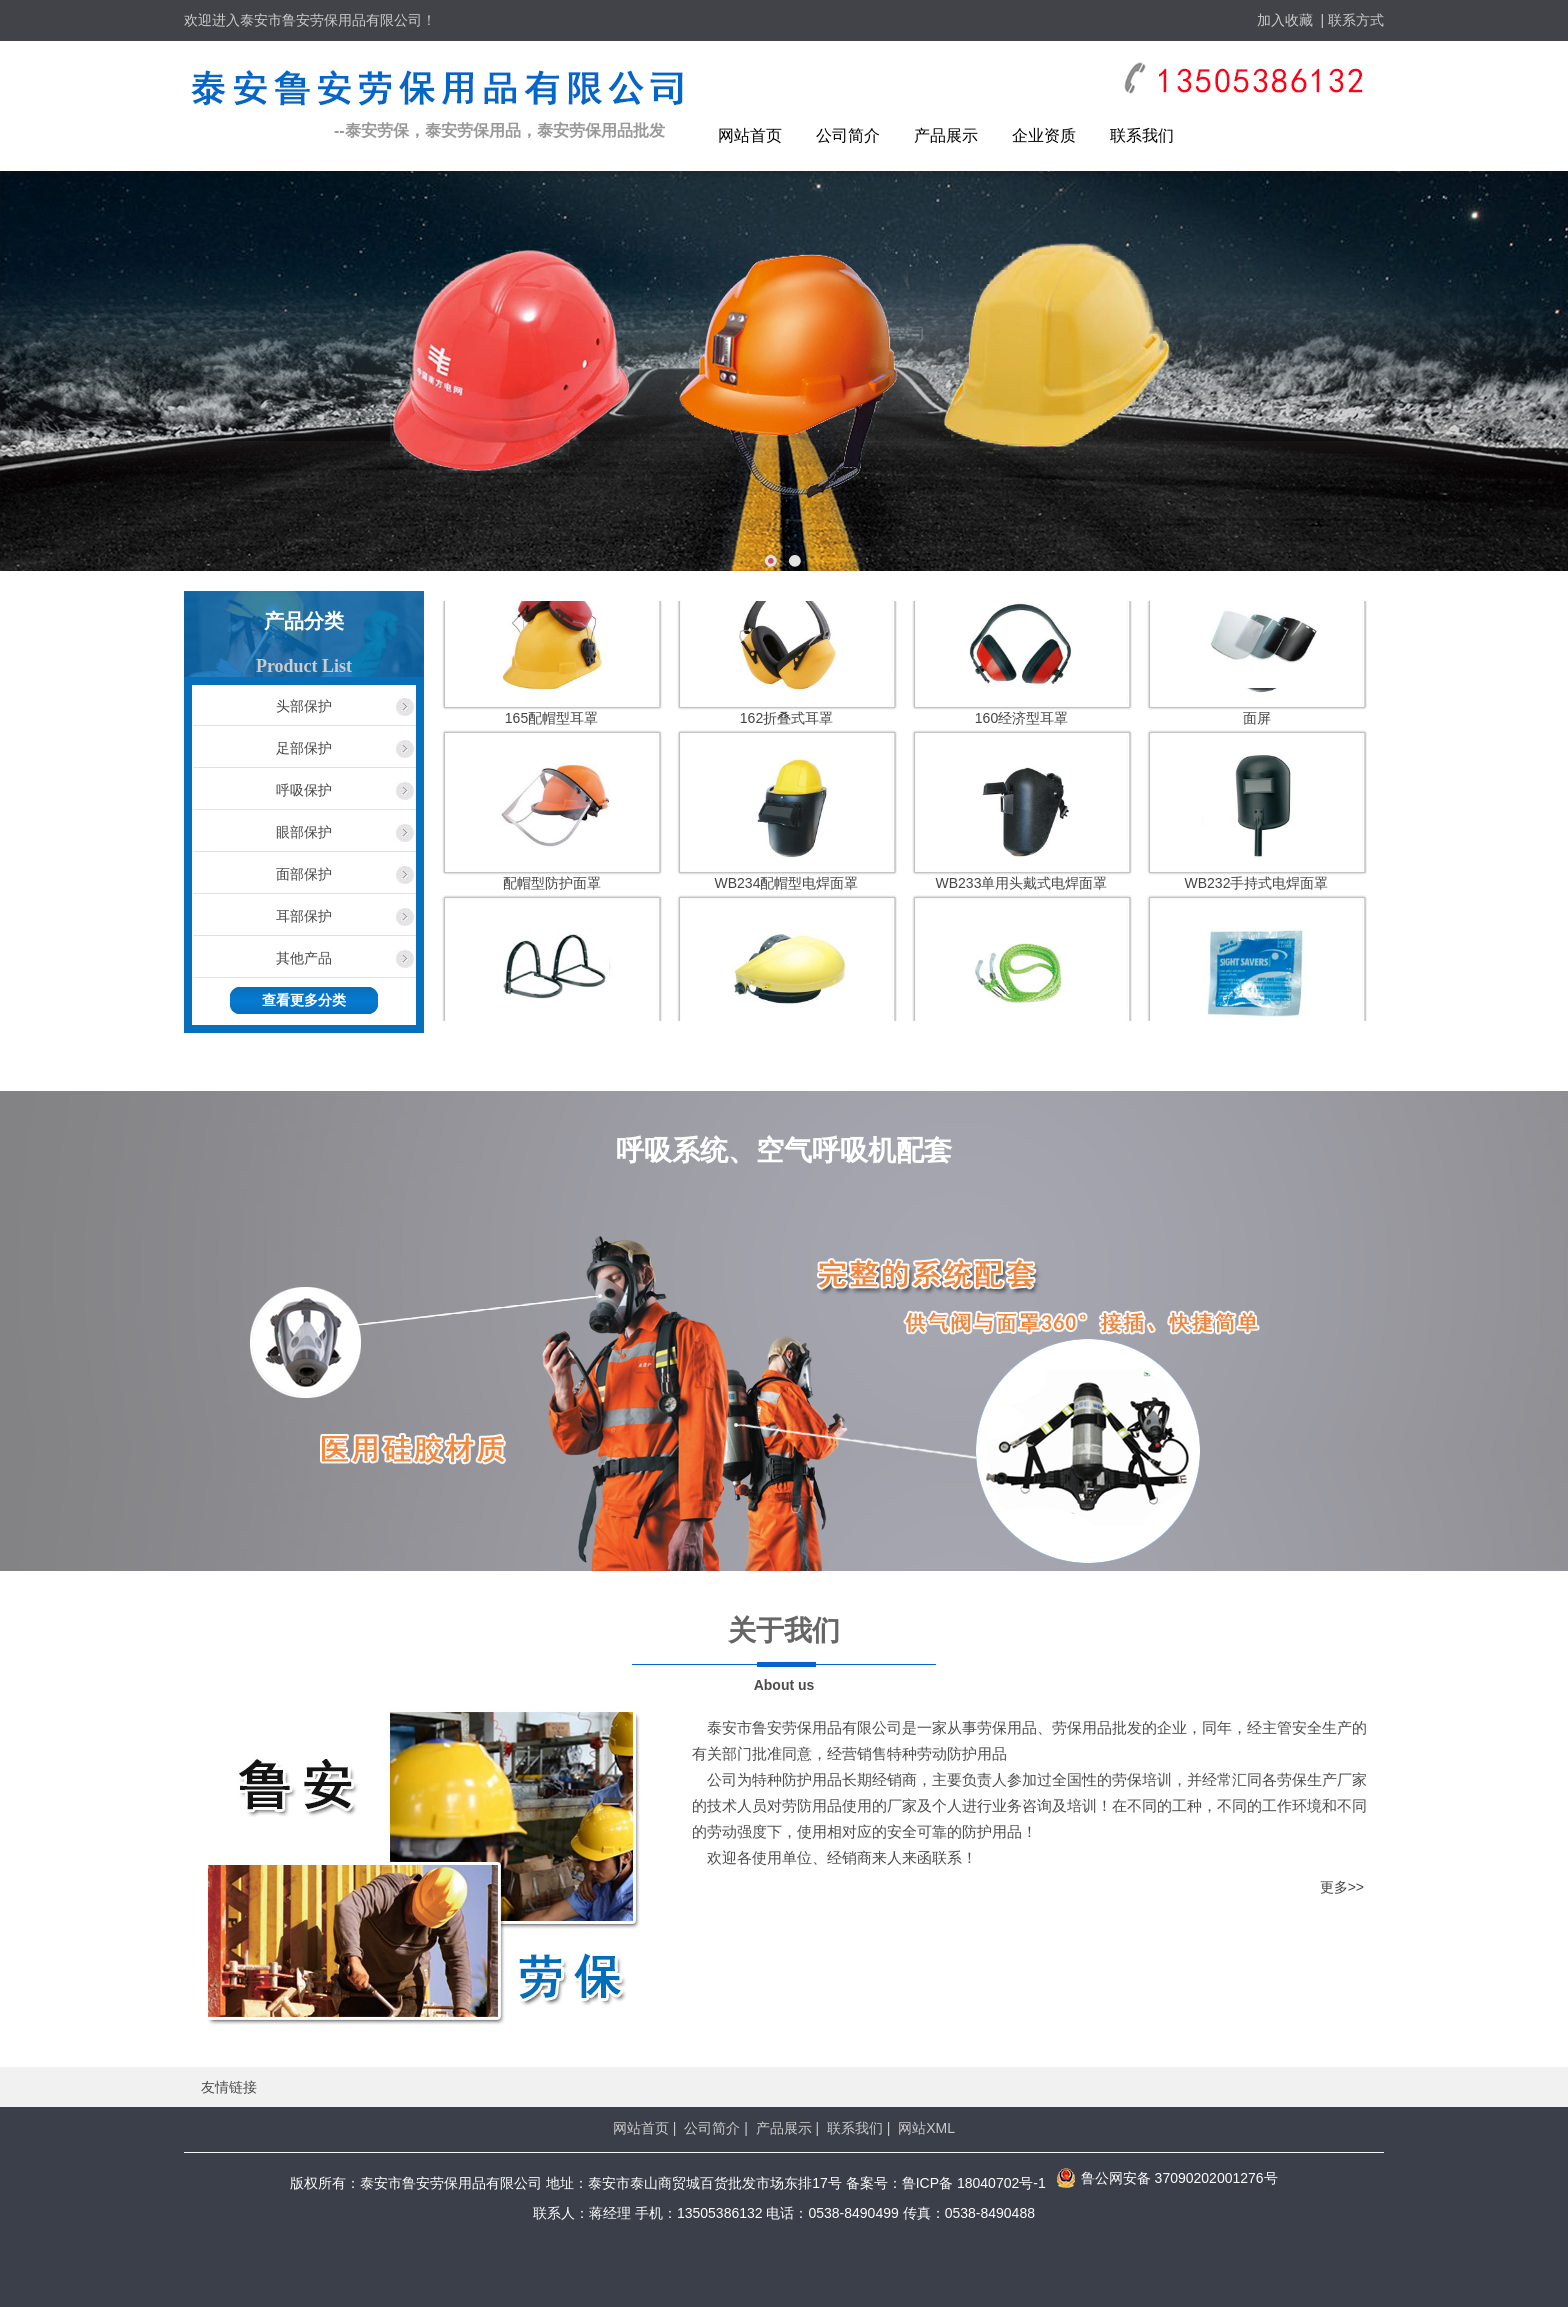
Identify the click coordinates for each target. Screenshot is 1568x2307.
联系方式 (1356, 20)
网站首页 (750, 135)
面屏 (1257, 723)
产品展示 (946, 135)
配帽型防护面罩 (552, 888)
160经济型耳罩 (1021, 723)
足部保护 (304, 748)
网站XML (926, 2128)
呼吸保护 (304, 790)
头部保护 (304, 706)
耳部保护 (304, 916)
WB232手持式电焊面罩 (1257, 888)
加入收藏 (1285, 20)
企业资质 (1044, 135)
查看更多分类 (304, 1000)
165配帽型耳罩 (551, 723)
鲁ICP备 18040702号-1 (974, 2183)
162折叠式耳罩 (786, 723)
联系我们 (1142, 135)
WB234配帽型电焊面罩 (787, 888)
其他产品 (304, 958)
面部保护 (304, 874)
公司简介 (848, 135)
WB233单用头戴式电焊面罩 (1022, 888)
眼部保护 (304, 832)
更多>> (1342, 1887)
